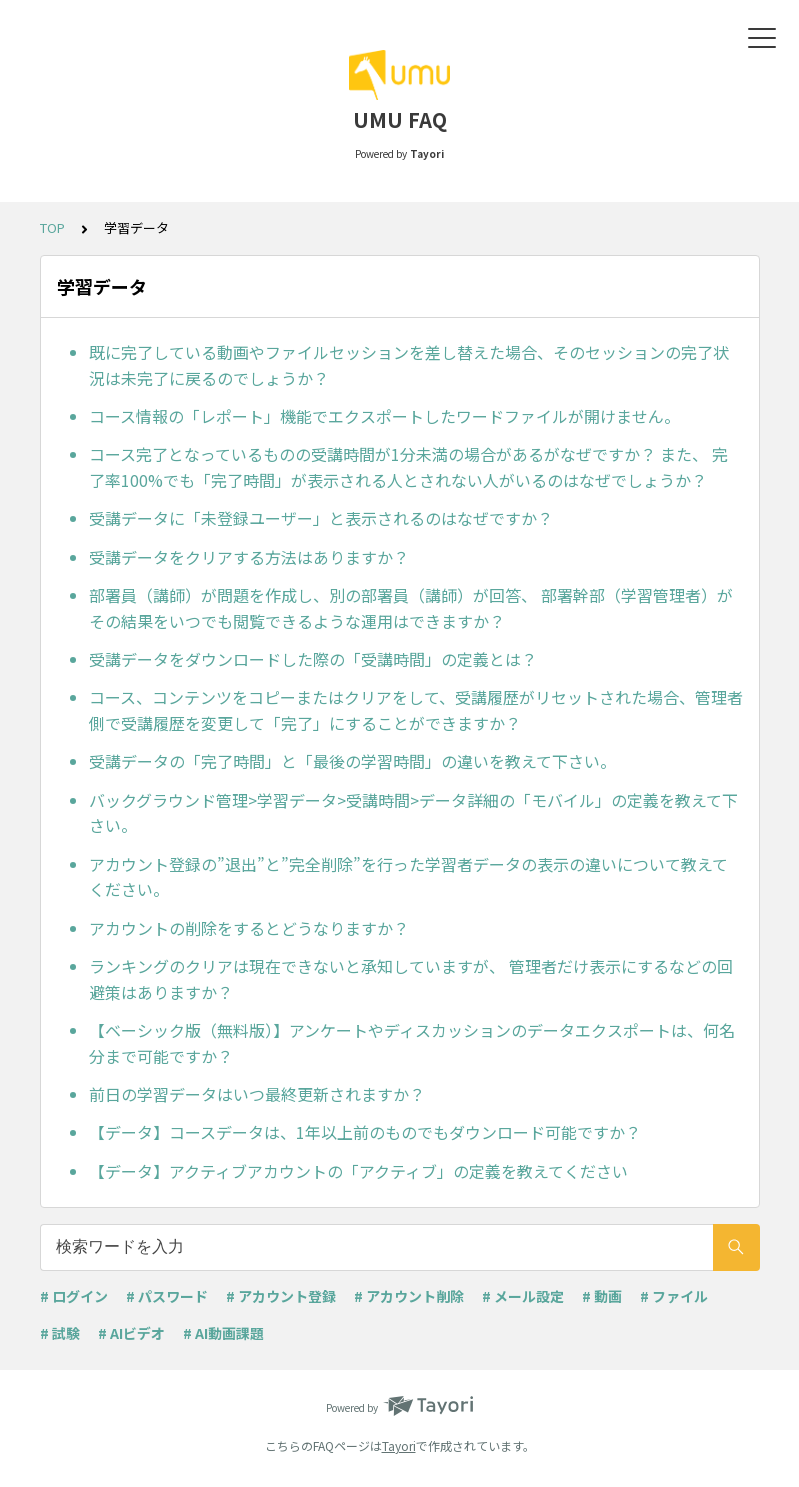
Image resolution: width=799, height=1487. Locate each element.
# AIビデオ (131, 1333)
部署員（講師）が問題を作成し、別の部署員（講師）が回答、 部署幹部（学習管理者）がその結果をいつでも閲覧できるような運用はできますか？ (411, 608)
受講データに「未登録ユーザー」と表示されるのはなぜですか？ (321, 518)
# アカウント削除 (409, 1296)
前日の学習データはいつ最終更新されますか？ (257, 1094)
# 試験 (60, 1333)
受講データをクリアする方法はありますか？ (249, 557)
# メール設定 (523, 1296)
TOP (52, 227)
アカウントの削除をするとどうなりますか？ (249, 928)
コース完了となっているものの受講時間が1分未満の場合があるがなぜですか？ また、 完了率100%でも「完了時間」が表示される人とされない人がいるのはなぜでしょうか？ (408, 467)
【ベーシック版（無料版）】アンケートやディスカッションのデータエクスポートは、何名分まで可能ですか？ (412, 1043)
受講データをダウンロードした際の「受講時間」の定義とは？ (313, 659)
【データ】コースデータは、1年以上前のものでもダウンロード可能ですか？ (365, 1132)
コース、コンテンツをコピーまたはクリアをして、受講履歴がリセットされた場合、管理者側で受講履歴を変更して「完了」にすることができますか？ (416, 710)
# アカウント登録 (281, 1296)
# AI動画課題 (223, 1333)
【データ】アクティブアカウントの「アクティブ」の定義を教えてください (358, 1171)
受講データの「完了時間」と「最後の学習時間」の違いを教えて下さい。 (352, 761)
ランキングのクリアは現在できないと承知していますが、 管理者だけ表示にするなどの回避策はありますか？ (411, 979)
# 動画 (602, 1296)
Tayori (399, 1445)
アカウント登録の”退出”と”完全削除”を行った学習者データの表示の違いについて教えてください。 (408, 877)
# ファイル (674, 1296)
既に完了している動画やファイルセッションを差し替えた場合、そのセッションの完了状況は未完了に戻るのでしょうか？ (409, 365)
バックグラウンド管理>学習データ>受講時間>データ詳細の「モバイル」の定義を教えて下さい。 (413, 813)
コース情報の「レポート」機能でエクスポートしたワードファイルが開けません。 (384, 416)
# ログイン (74, 1296)
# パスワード (167, 1296)
